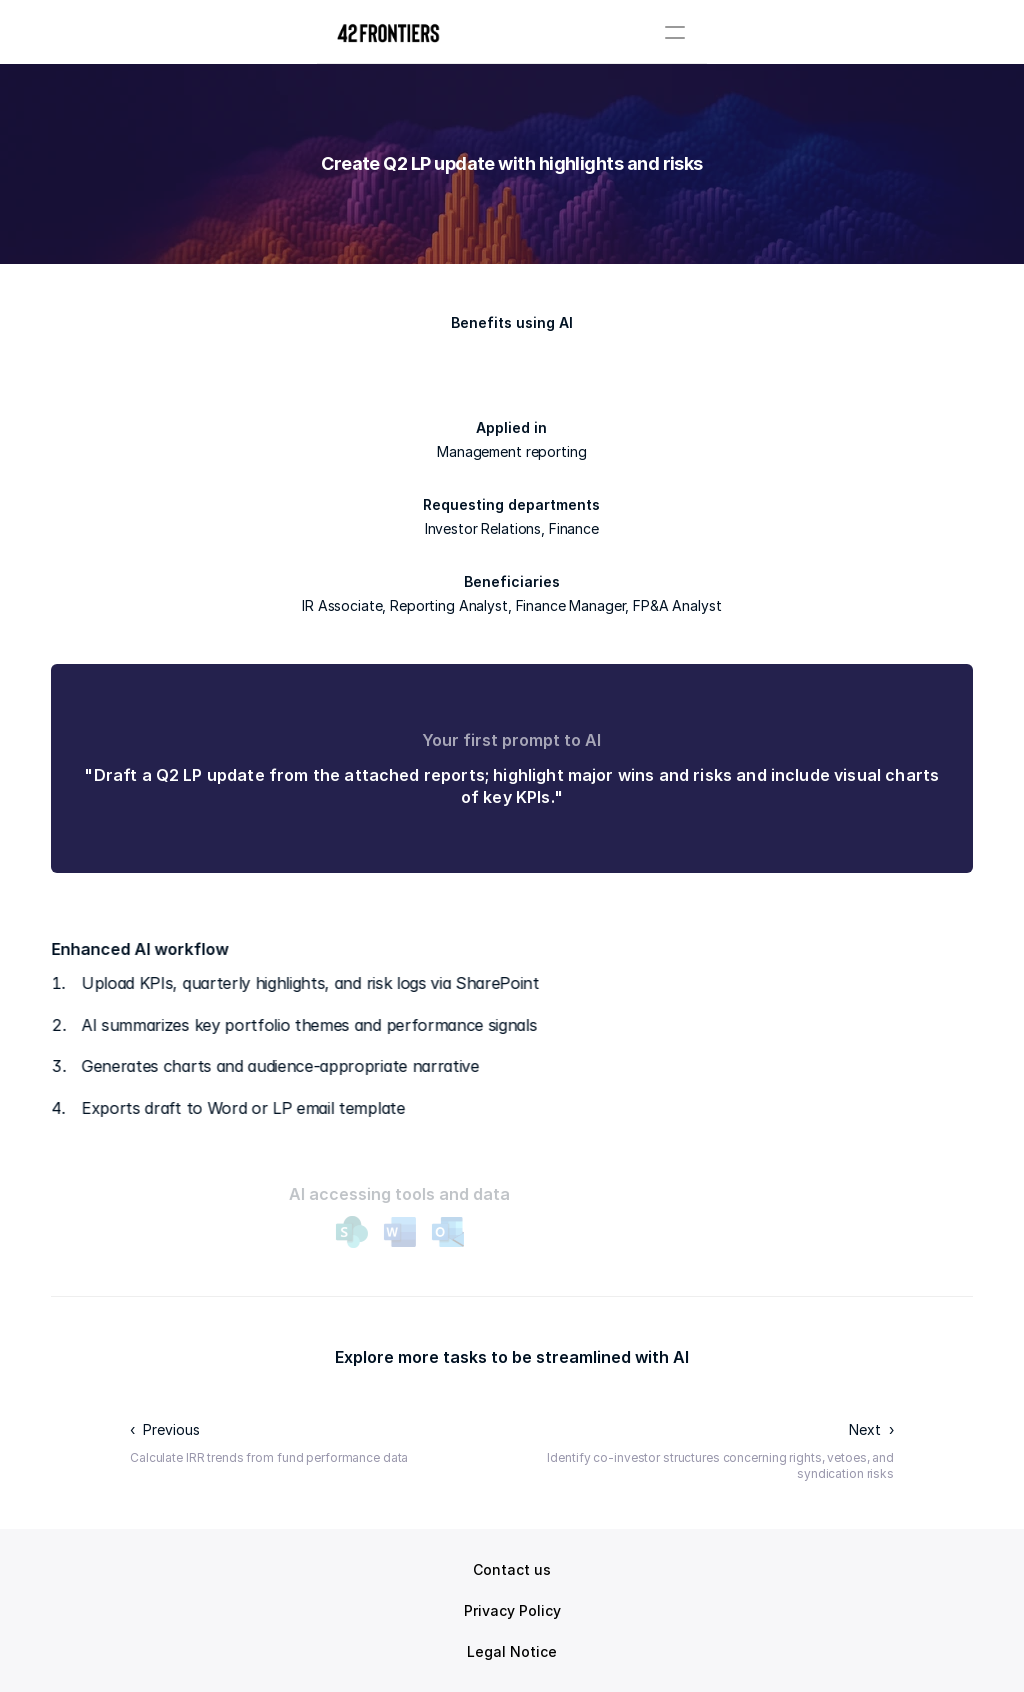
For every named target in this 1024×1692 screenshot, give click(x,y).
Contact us (512, 1569)
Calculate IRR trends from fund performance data (269, 1457)
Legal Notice (512, 1651)
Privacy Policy (512, 1610)
